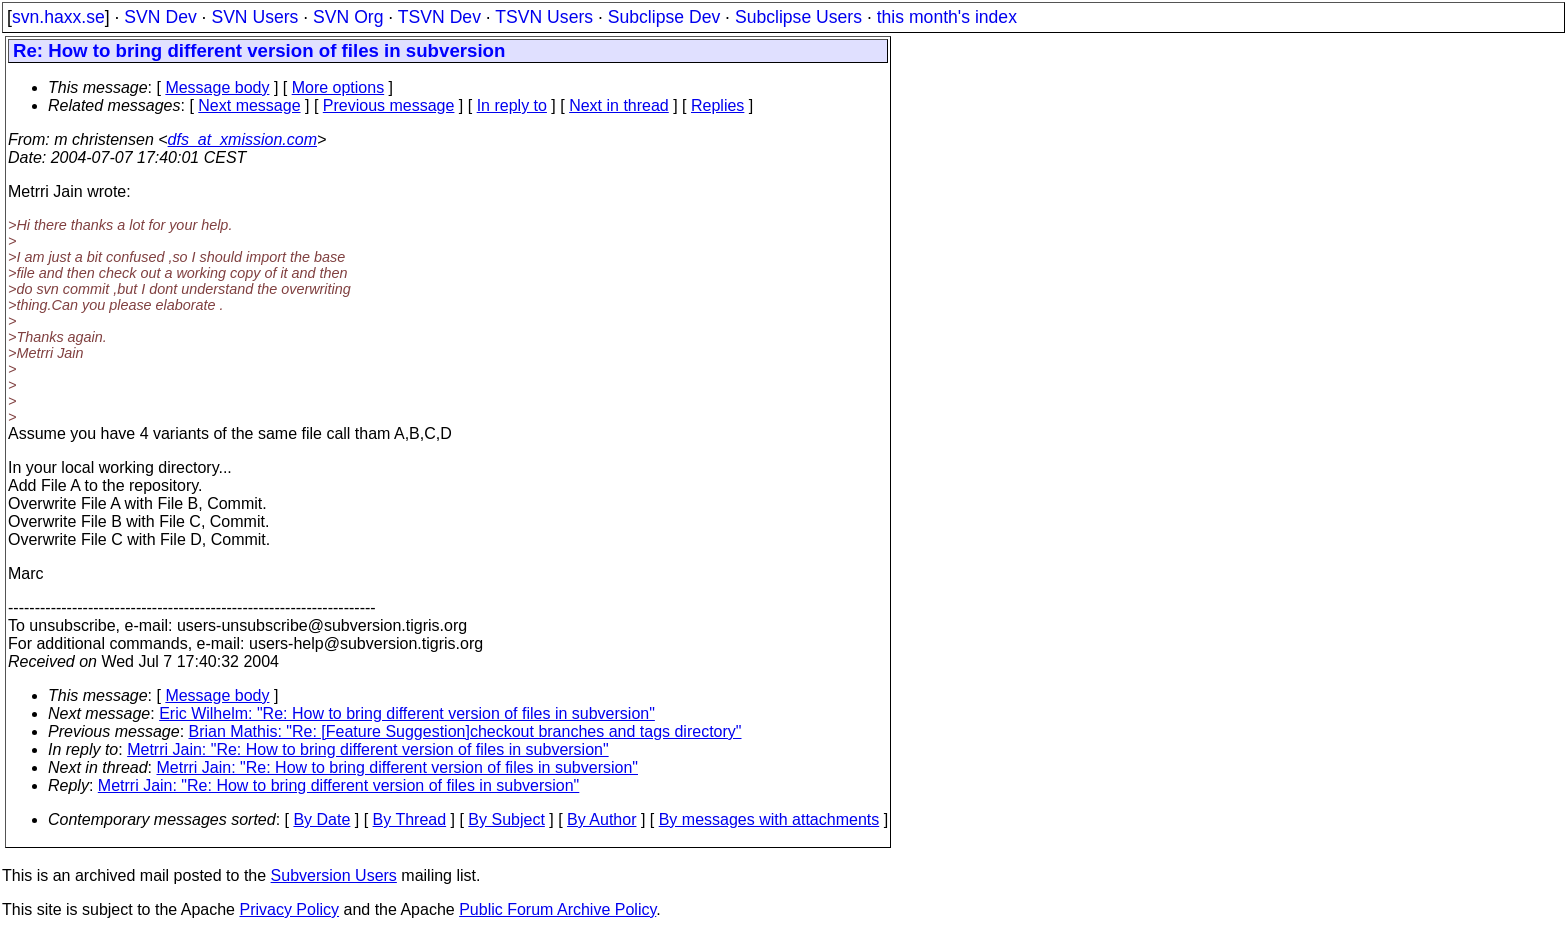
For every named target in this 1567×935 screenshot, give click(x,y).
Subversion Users (334, 875)
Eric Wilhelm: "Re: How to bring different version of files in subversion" (407, 713)
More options (338, 87)
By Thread (410, 819)
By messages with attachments (769, 819)
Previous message (389, 105)
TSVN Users (544, 17)
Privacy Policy (289, 909)
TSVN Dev (439, 17)
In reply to (512, 105)
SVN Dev (160, 17)
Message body (217, 87)
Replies (717, 105)
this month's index (947, 17)
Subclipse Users (798, 17)
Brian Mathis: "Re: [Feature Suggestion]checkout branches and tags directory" (465, 731)
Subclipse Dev (664, 17)
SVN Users (254, 17)
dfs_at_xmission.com (242, 139)
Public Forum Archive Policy (557, 909)
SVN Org (348, 17)
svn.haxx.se (58, 17)
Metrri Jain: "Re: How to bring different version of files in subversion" (368, 749)
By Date (321, 819)
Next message (249, 105)
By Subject (506, 819)
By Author (601, 819)
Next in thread (619, 105)
